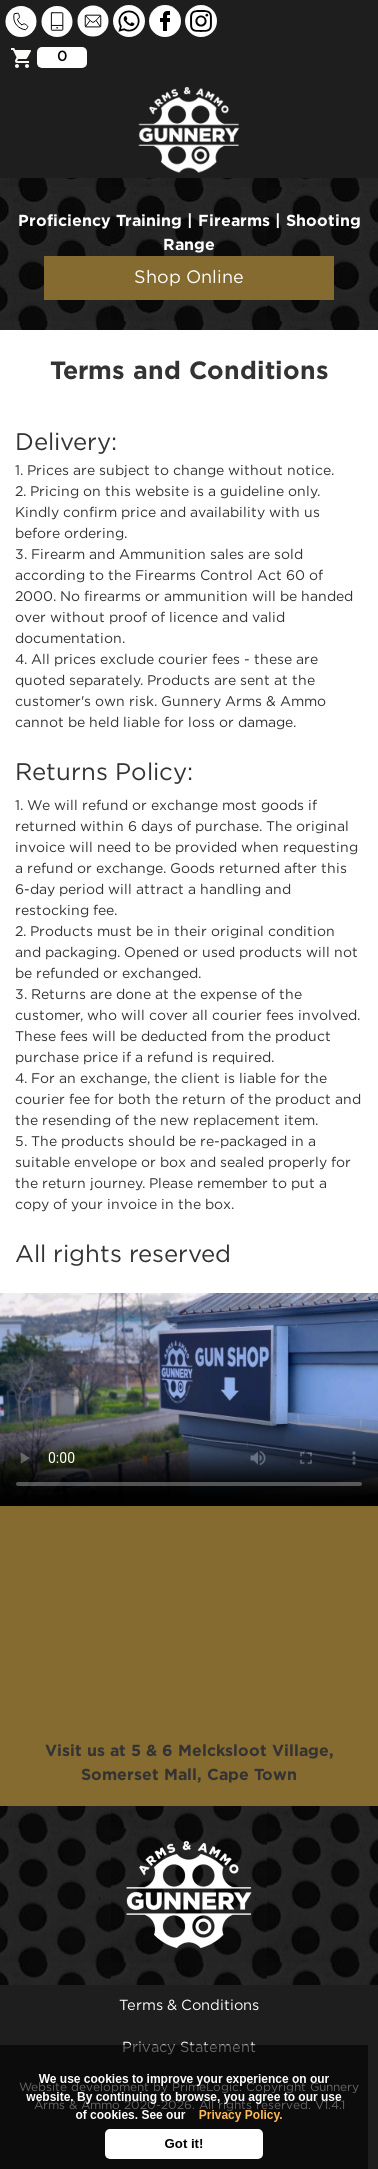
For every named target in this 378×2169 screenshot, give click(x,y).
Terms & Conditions (189, 2005)
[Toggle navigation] (346, 42)
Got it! (184, 2143)
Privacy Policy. (241, 2115)
